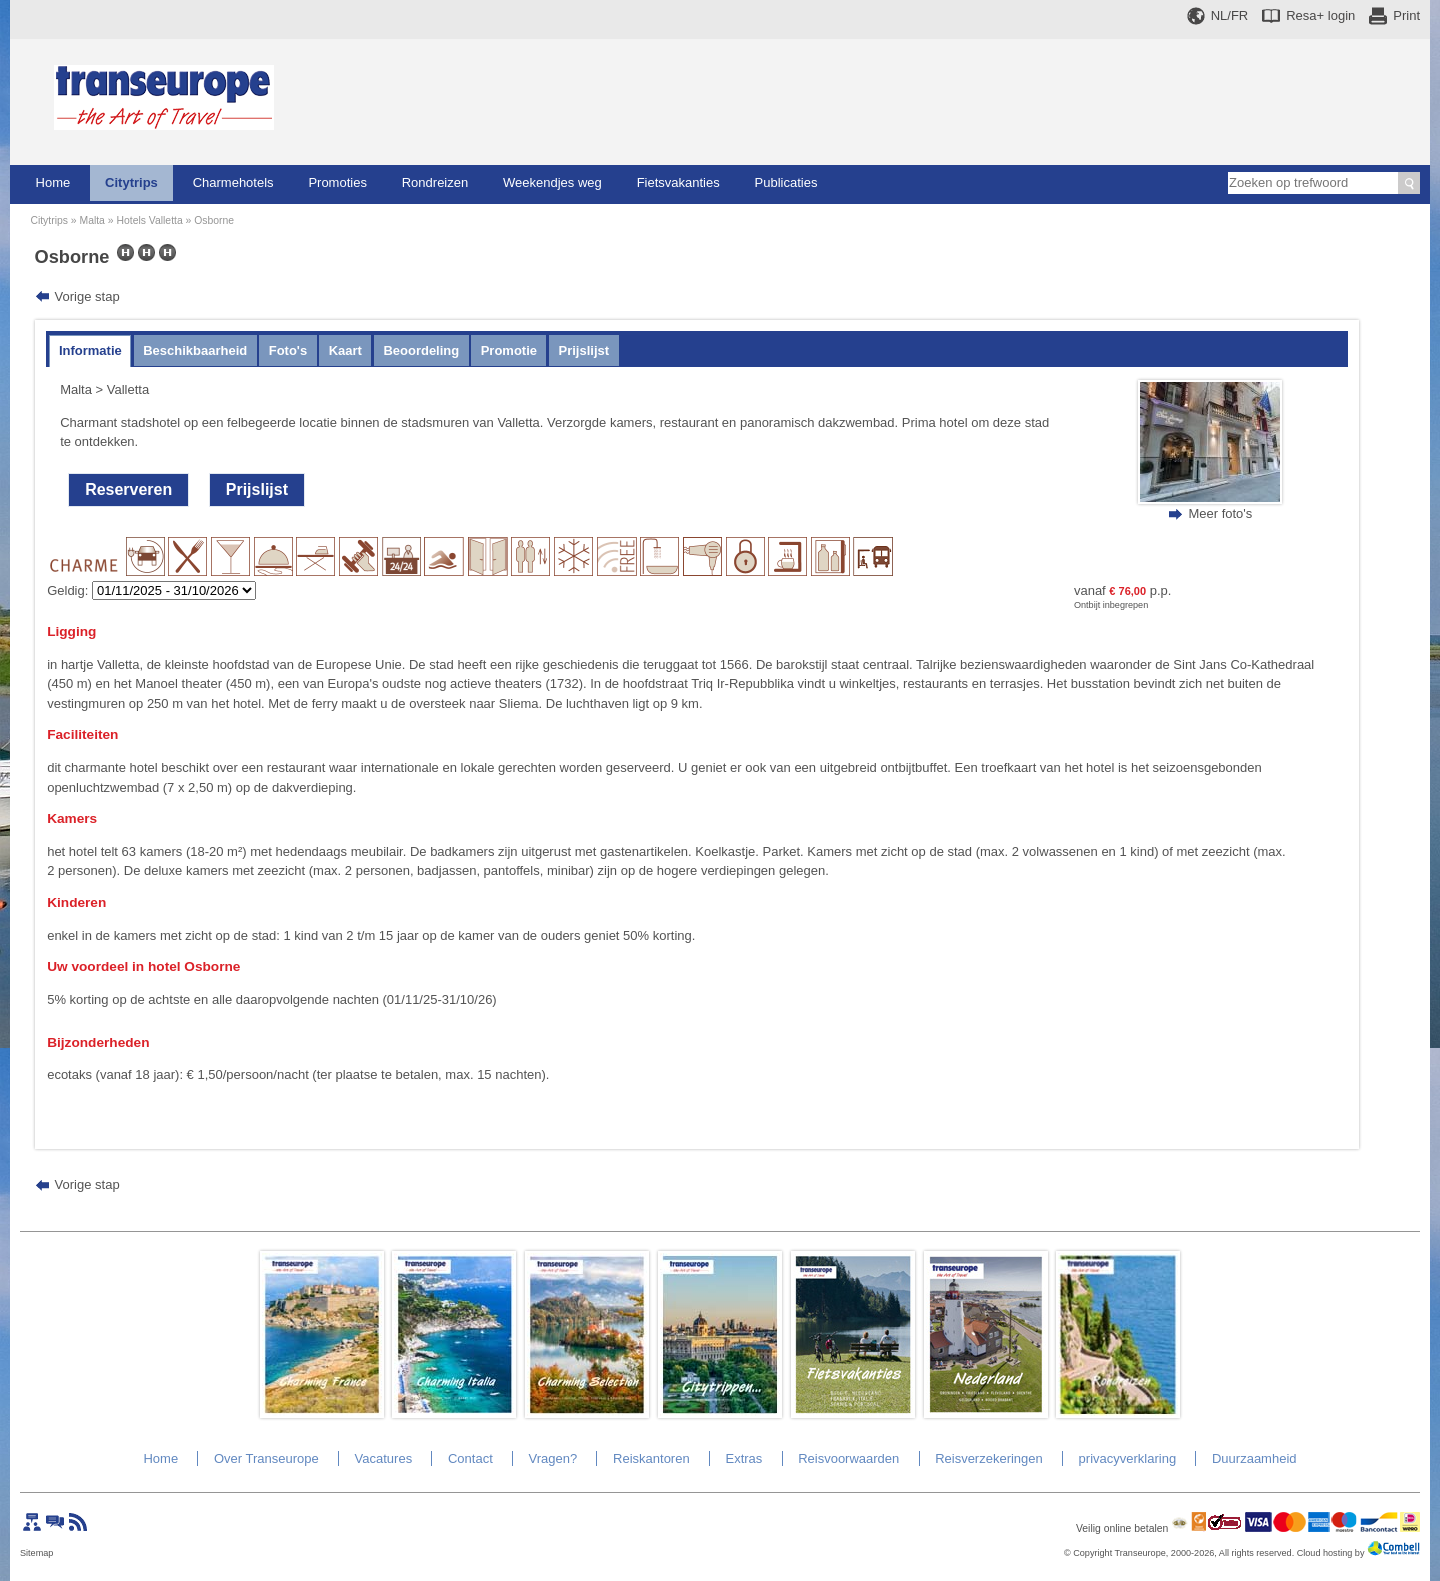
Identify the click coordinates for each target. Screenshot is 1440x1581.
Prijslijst (584, 350)
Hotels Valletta (149, 220)
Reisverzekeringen (989, 1458)
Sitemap (36, 1553)
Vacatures (384, 1458)
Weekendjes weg (552, 182)
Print (1406, 15)
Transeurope (1140, 1553)
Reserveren (128, 489)
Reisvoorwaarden (848, 1458)
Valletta (128, 389)
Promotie (509, 350)
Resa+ (1320, 15)
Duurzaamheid (1254, 1458)
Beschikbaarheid (195, 350)
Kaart (345, 350)
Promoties (337, 182)
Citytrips (131, 182)
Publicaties (786, 182)
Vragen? (553, 1458)
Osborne (214, 220)
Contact (470, 1458)
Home (53, 182)
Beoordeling (421, 350)
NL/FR (1230, 15)
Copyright (1092, 1553)
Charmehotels (233, 182)
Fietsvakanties (678, 182)
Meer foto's (1220, 513)
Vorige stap (87, 296)
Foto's (288, 350)
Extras (743, 1458)
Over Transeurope (266, 1458)
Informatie (90, 350)
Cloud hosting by (1331, 1553)
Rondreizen (435, 182)
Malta (91, 220)
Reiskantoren (651, 1458)
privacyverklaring (1128, 1458)
